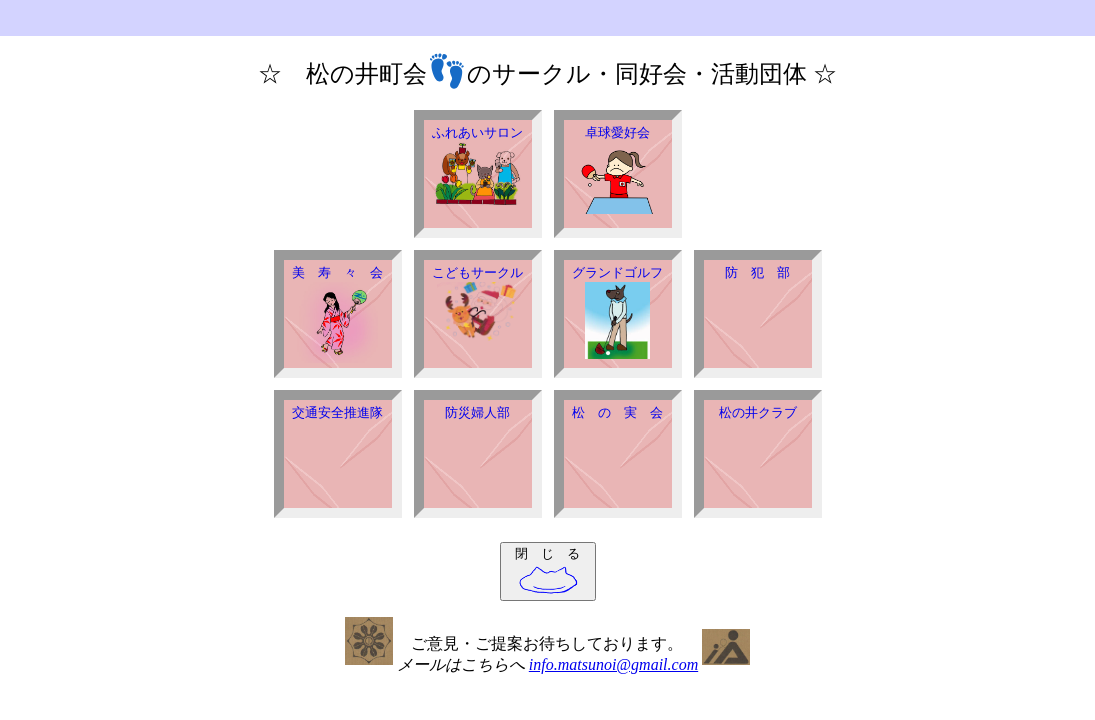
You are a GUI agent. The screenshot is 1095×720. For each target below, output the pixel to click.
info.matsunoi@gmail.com (613, 664)
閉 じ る (547, 570)
